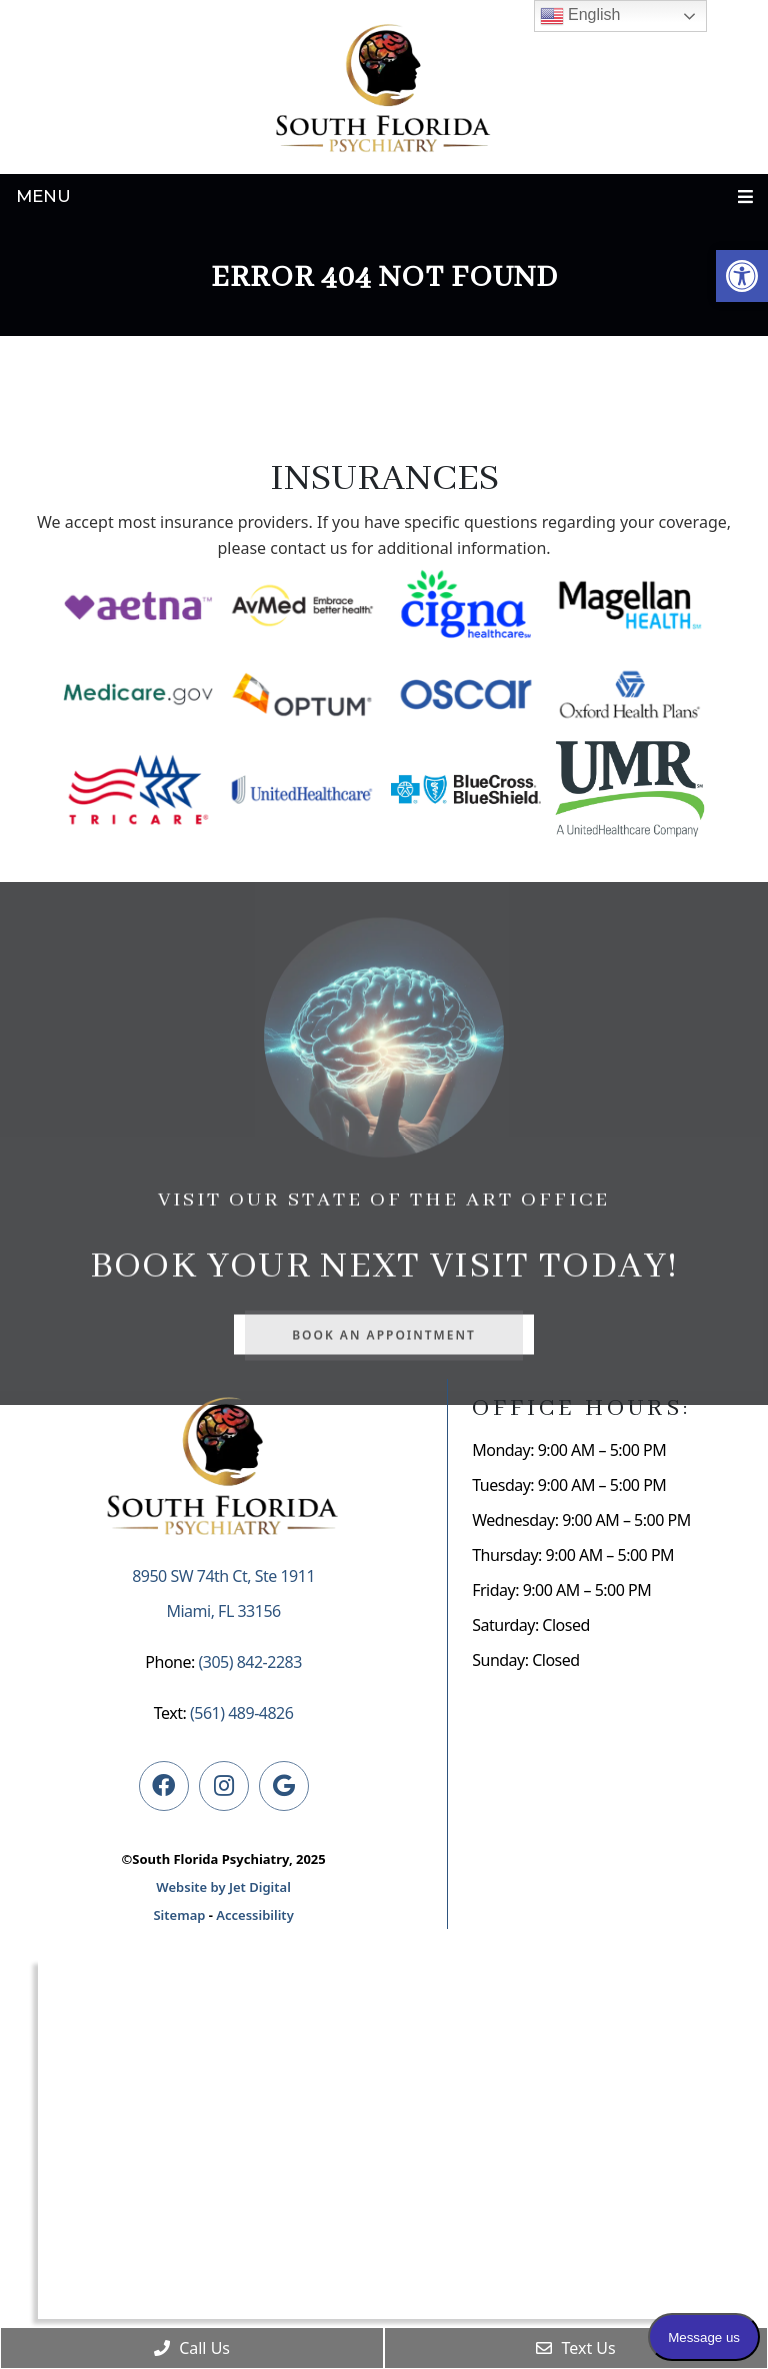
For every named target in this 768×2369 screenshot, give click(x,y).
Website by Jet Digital (223, 1887)
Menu (43, 196)
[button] (742, 276)
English (580, 16)
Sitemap (179, 1915)
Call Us (192, 2348)
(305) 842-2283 (249, 1662)
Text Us (575, 2348)
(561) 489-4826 (241, 1713)
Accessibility (254, 1915)
